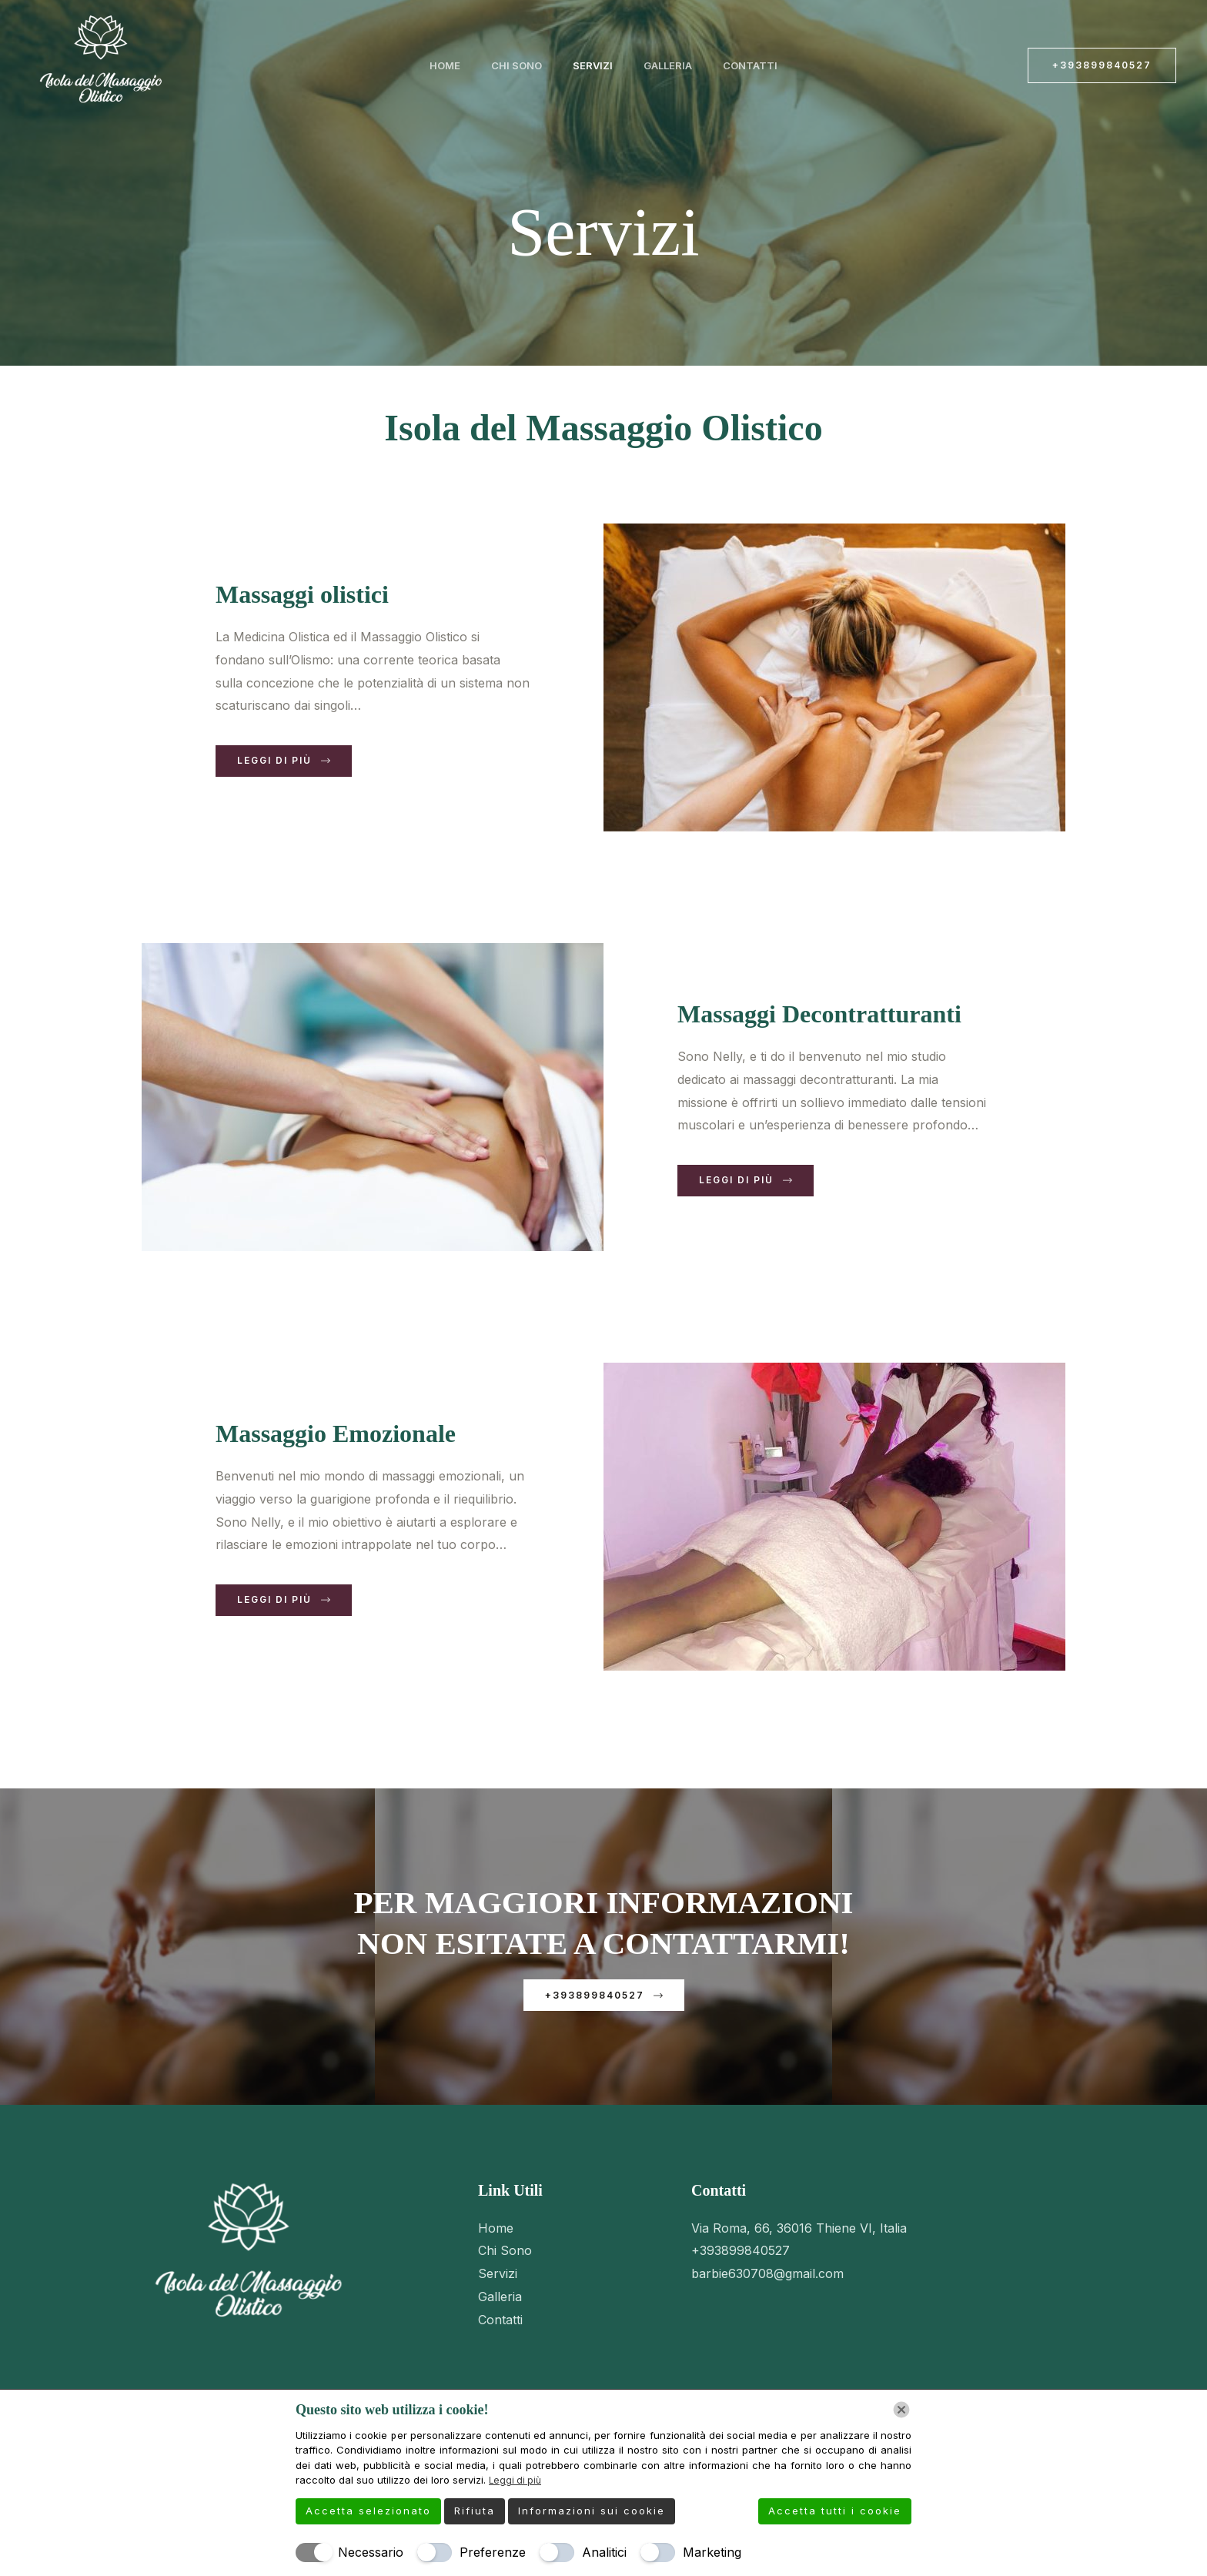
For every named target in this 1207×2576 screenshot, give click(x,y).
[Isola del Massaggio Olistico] (100, 64)
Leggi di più (516, 2480)
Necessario (370, 2552)
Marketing (712, 2552)
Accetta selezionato (368, 2510)
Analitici (604, 2552)
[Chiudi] (901, 2410)
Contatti (728, 68)
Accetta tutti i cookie (834, 2510)
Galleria (657, 68)
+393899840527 (740, 2263)
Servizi (593, 68)
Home (466, 68)
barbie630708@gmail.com (767, 2285)
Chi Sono (527, 68)
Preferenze (493, 2552)
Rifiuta (474, 2510)
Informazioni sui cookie (591, 2510)
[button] (1102, 65)
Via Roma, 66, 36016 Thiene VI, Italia (799, 2240)
